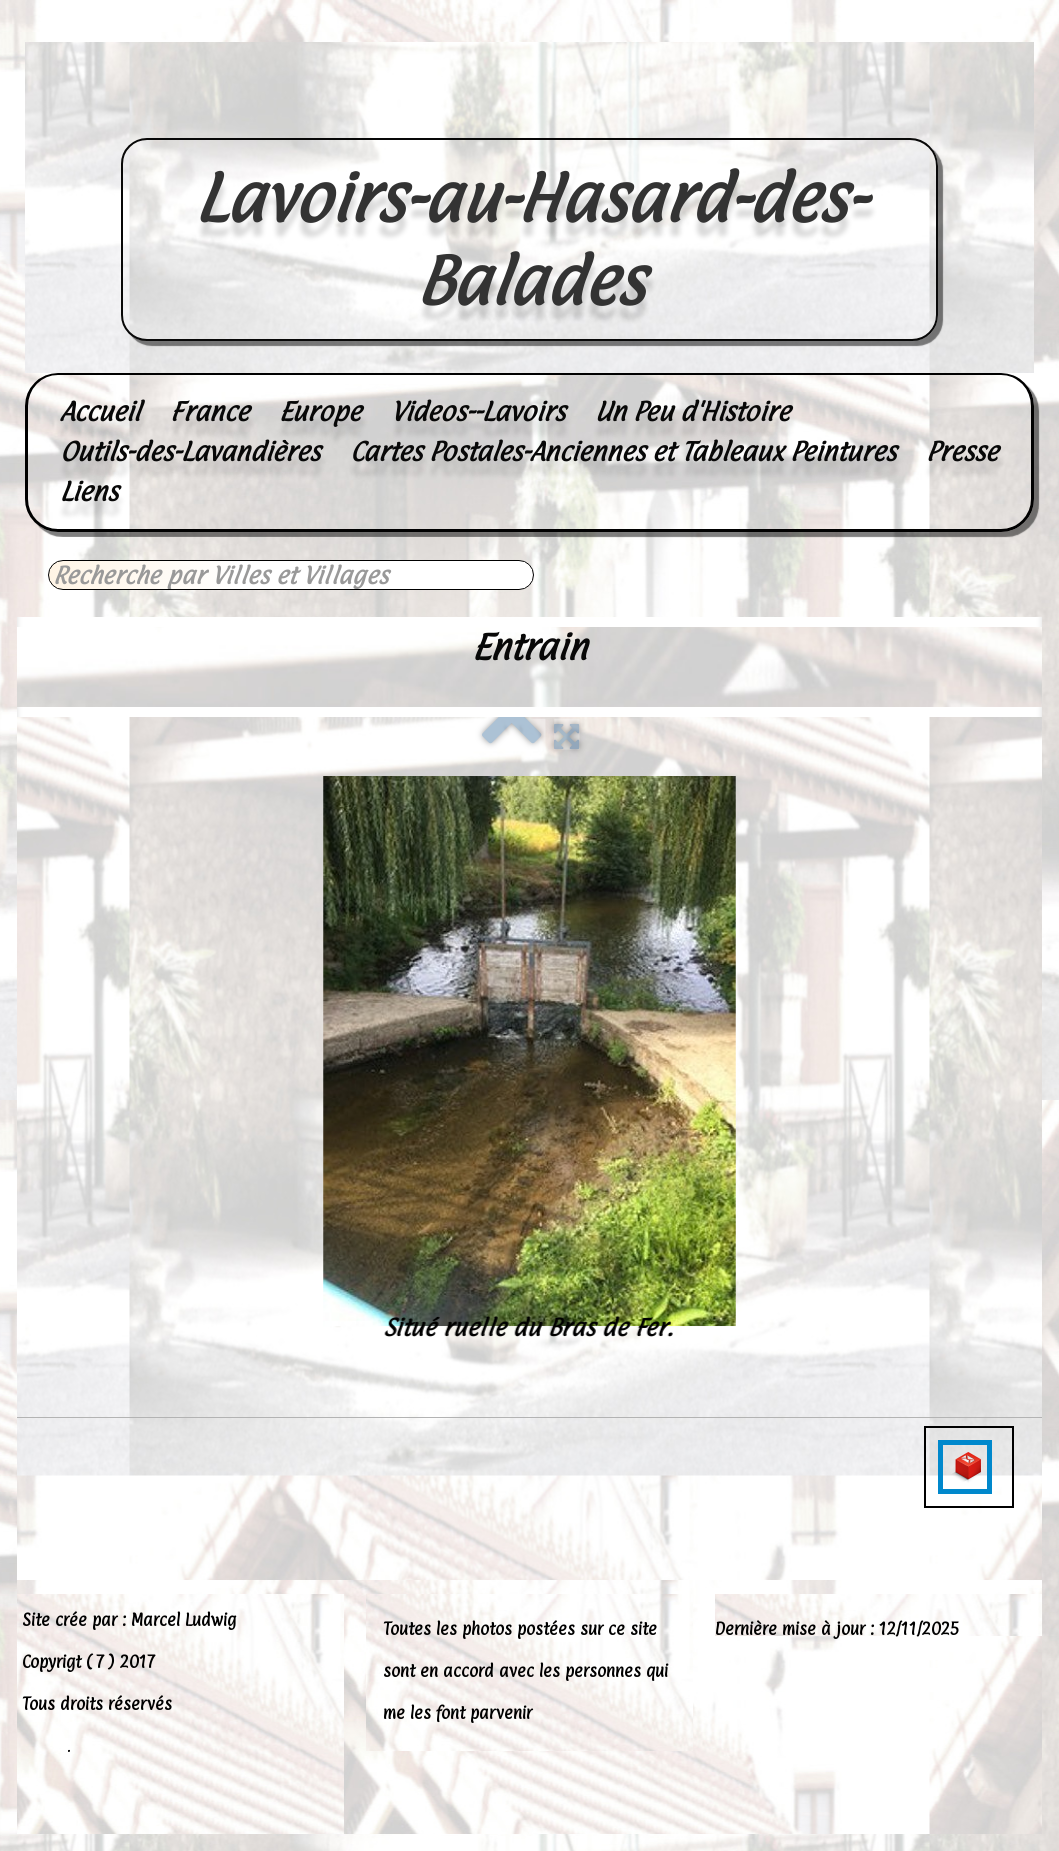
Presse (962, 451)
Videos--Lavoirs (478, 411)
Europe (320, 411)
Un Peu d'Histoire (692, 411)
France (209, 411)
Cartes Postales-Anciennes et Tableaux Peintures (623, 451)
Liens (89, 491)
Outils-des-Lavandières (190, 451)
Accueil (100, 411)
